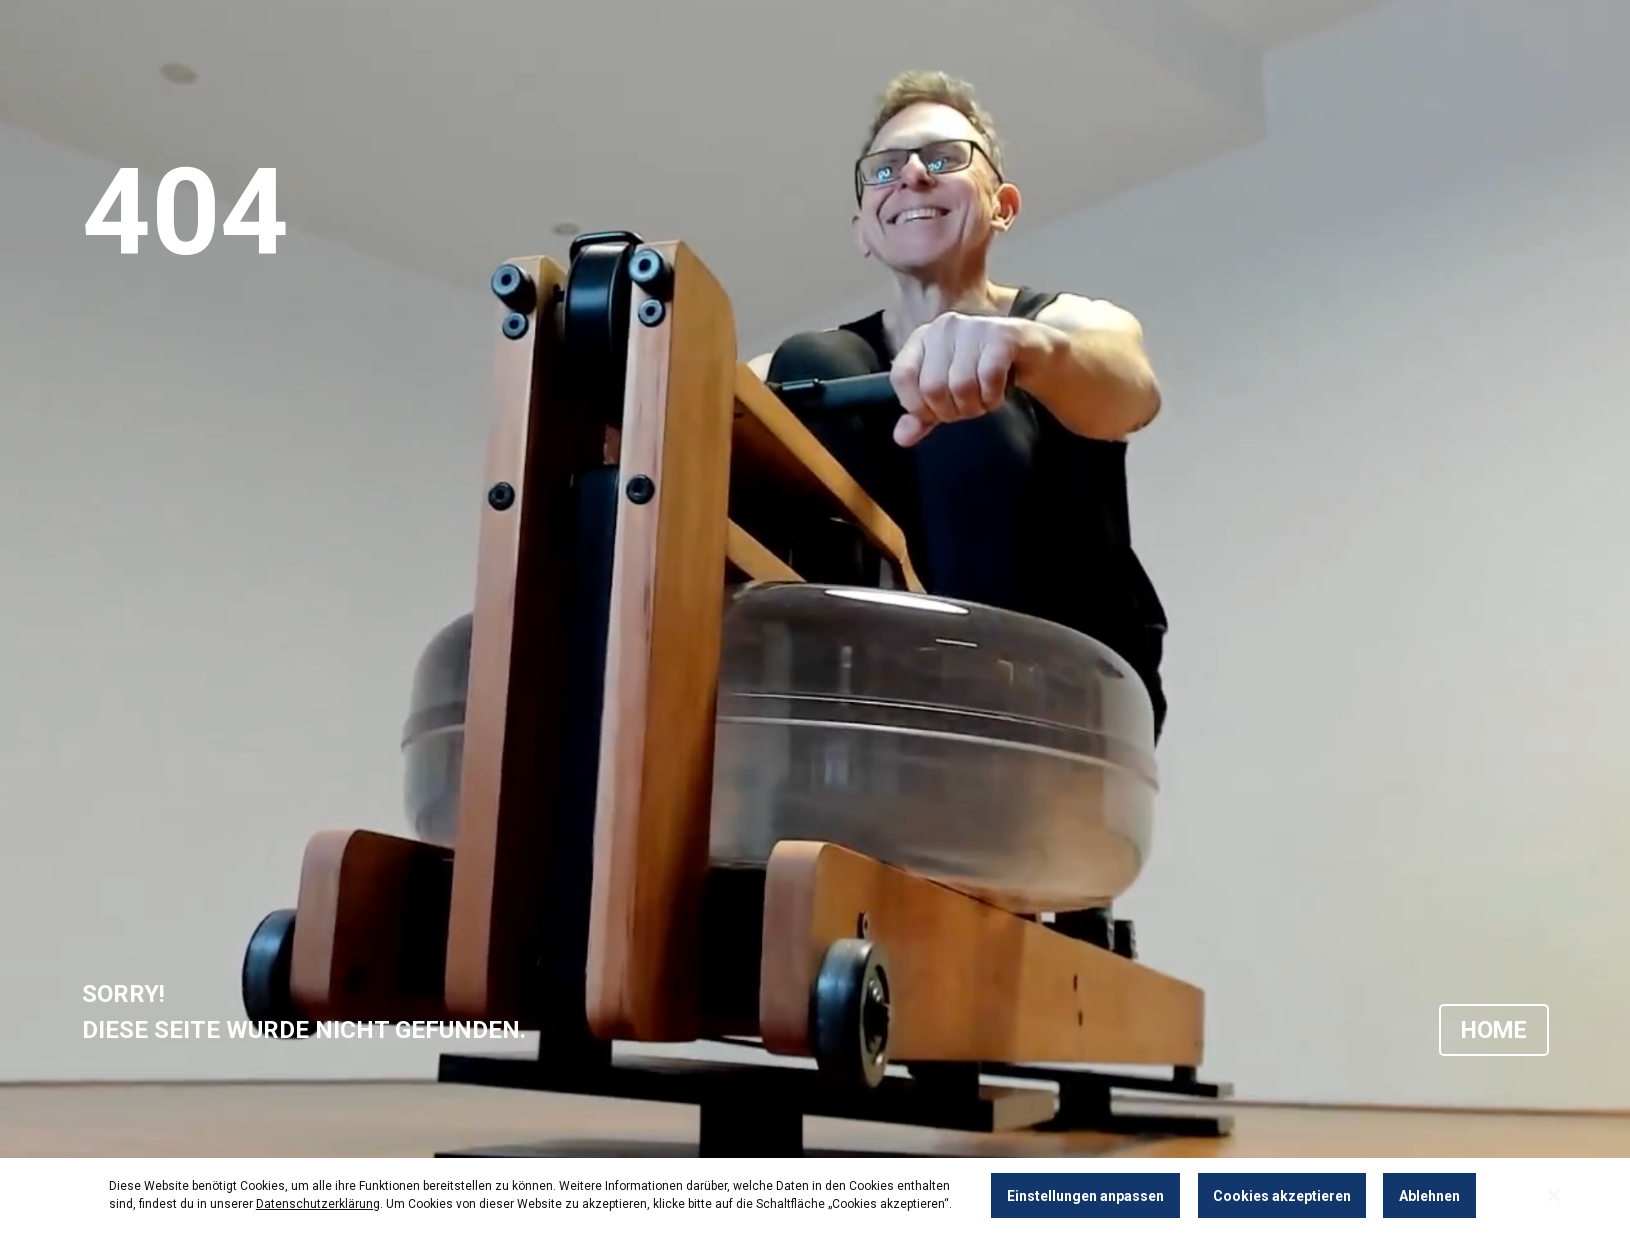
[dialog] (815, 1195)
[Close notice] (1554, 1195)
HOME (1492, 1030)
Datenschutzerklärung (318, 1204)
